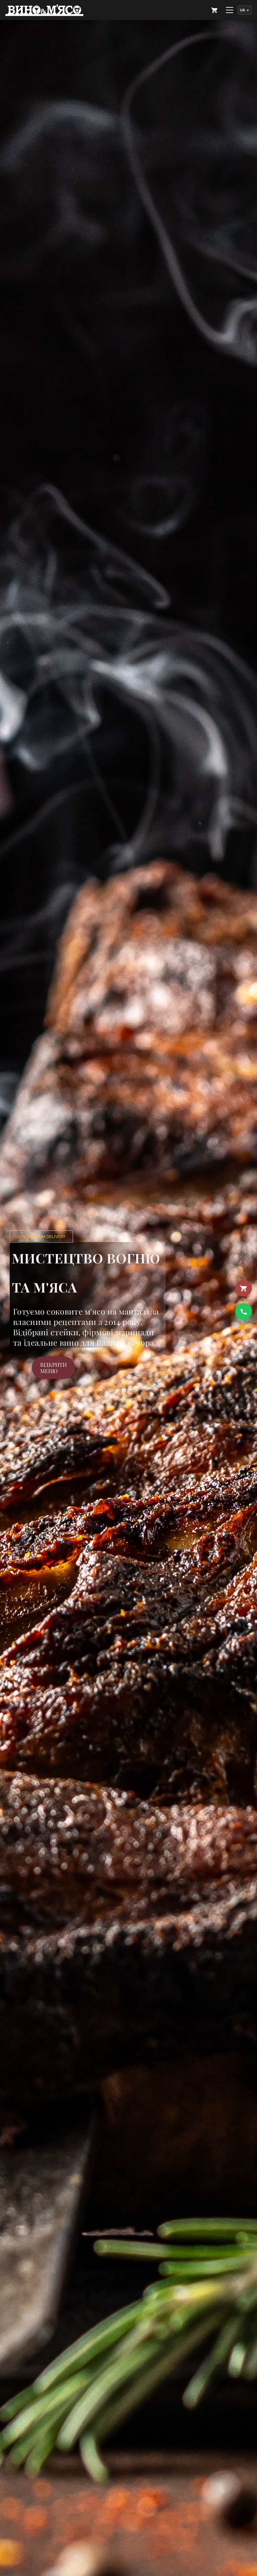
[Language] (245, 10)
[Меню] (229, 10)
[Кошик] (243, 1288)
